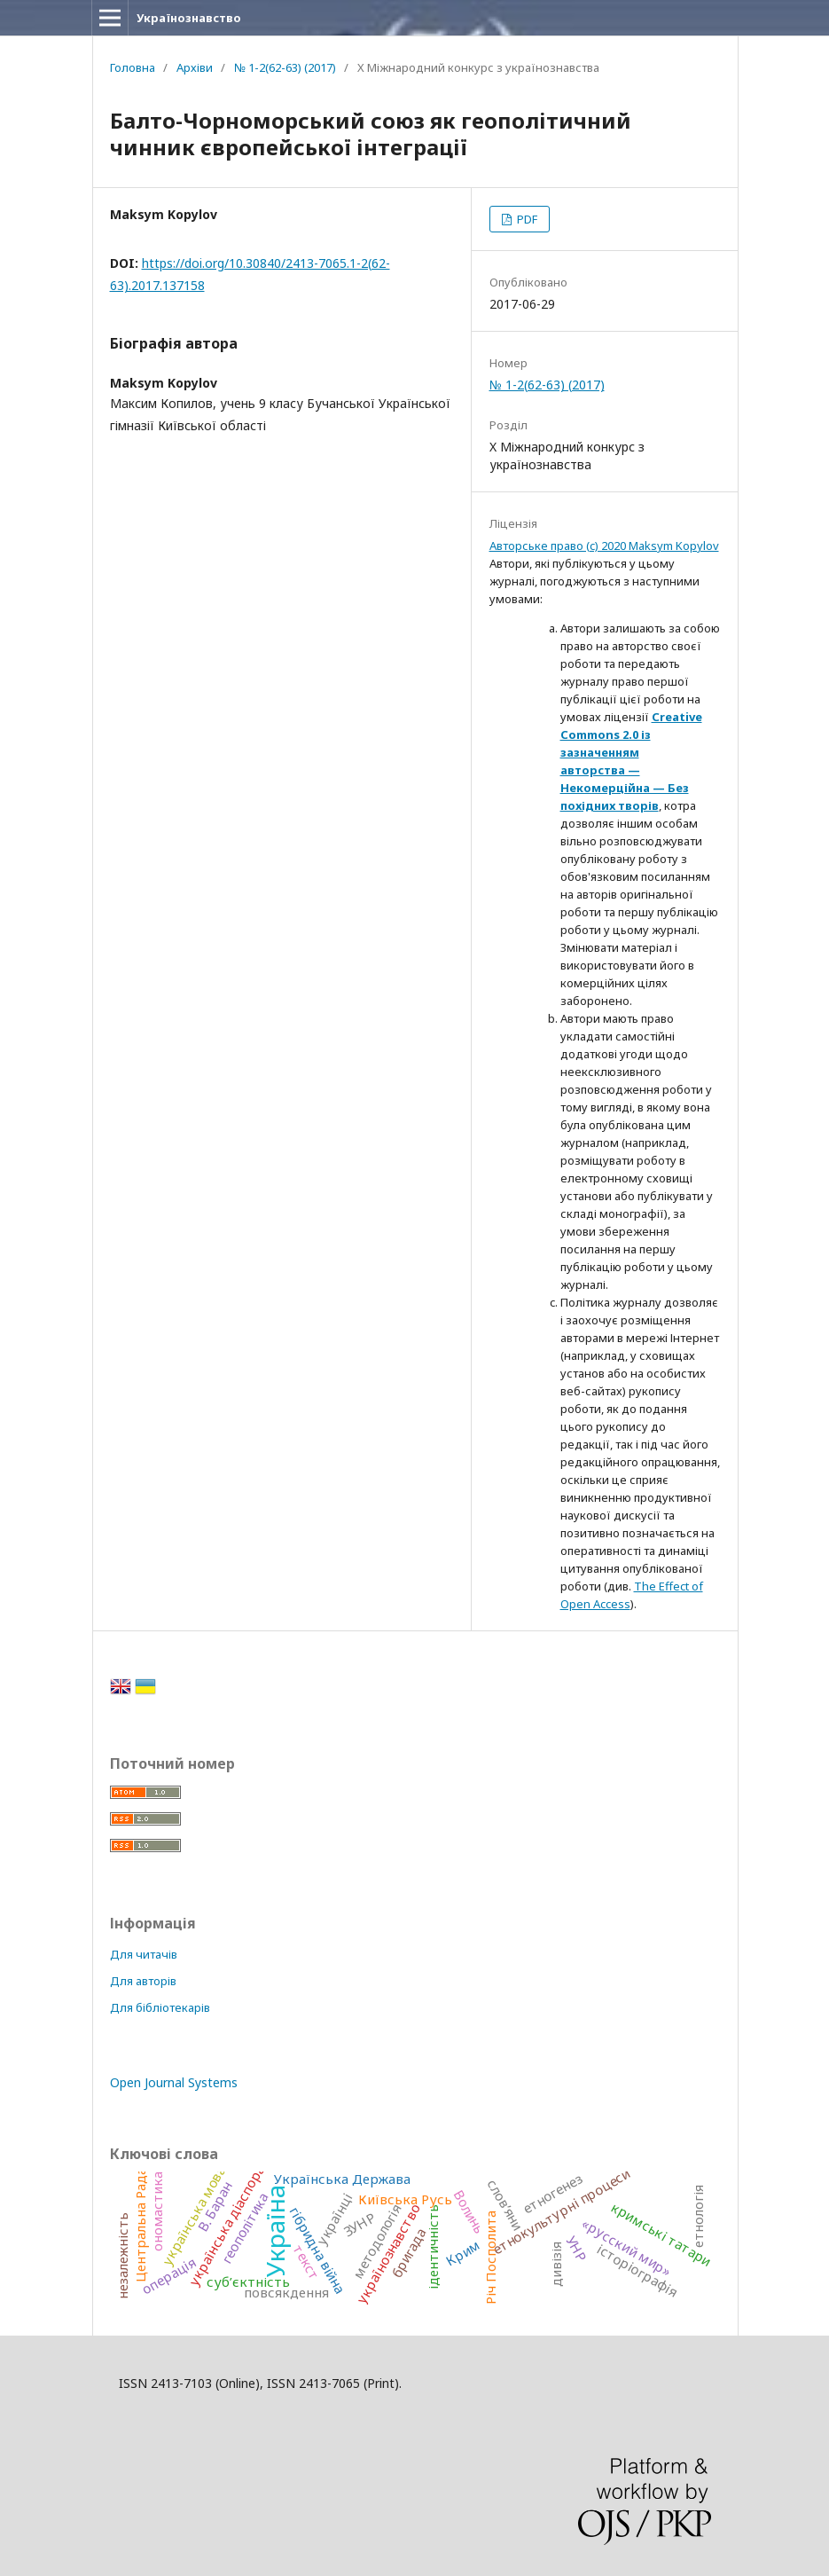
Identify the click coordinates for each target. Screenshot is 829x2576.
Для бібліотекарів (160, 2007)
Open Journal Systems (174, 2082)
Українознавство (189, 18)
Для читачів (143, 1954)
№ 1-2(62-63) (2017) (285, 67)
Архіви (194, 67)
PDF (525, 219)
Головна (132, 67)
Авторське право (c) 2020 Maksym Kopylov (604, 546)
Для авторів (143, 1981)
